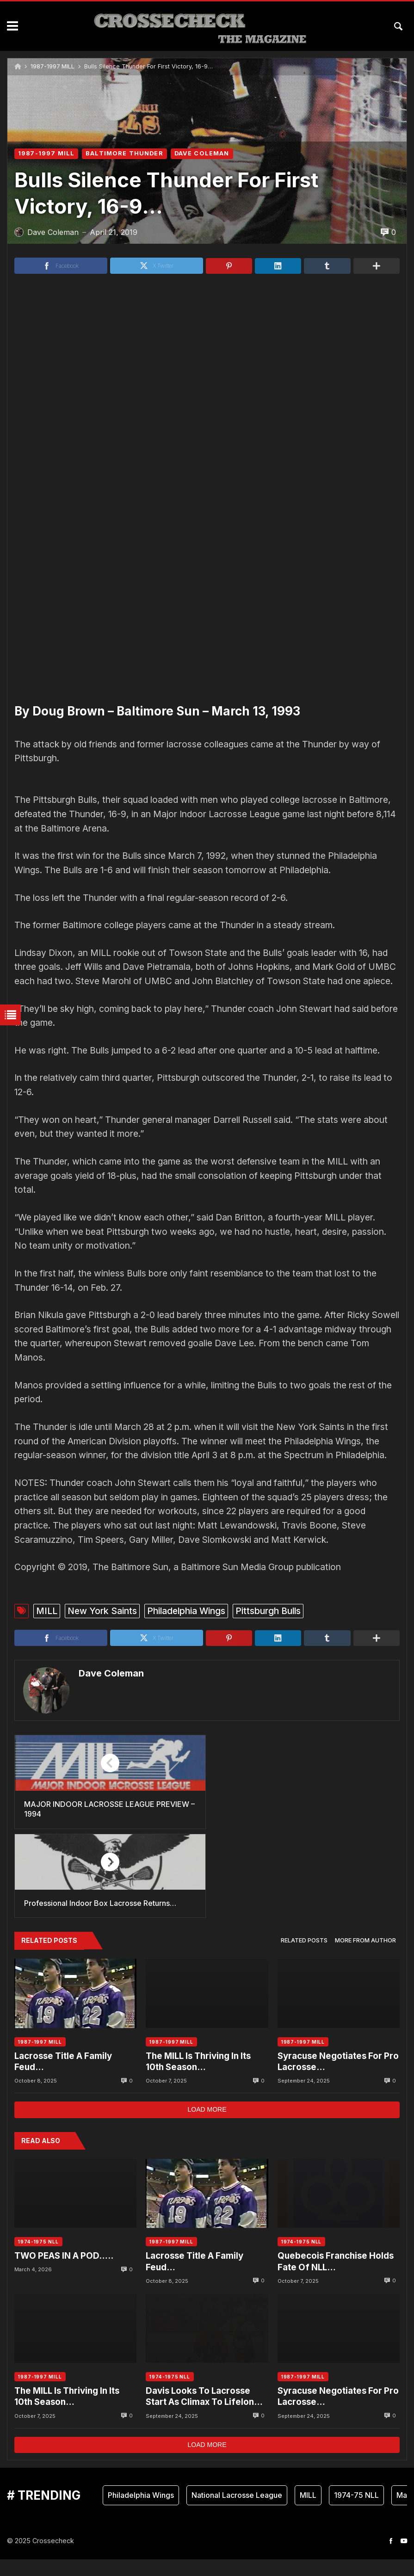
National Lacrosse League (237, 2511)
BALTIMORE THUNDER (124, 153)
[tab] (304, 1958)
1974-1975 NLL (38, 2259)
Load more (206, 2126)
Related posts (304, 1957)
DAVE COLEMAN (201, 153)
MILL (46, 1716)
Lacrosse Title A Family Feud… (63, 2078)
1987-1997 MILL (52, 66)
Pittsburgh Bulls (268, 1716)
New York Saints (102, 1716)
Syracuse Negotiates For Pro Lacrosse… (338, 2078)
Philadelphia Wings (186, 1716)
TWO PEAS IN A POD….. (63, 2273)
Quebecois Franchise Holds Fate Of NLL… (336, 2278)
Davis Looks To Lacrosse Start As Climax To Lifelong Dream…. (203, 2413)
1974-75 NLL (356, 2511)
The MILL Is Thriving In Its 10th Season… (198, 2078)
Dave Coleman (109, 1779)
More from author (365, 1957)
